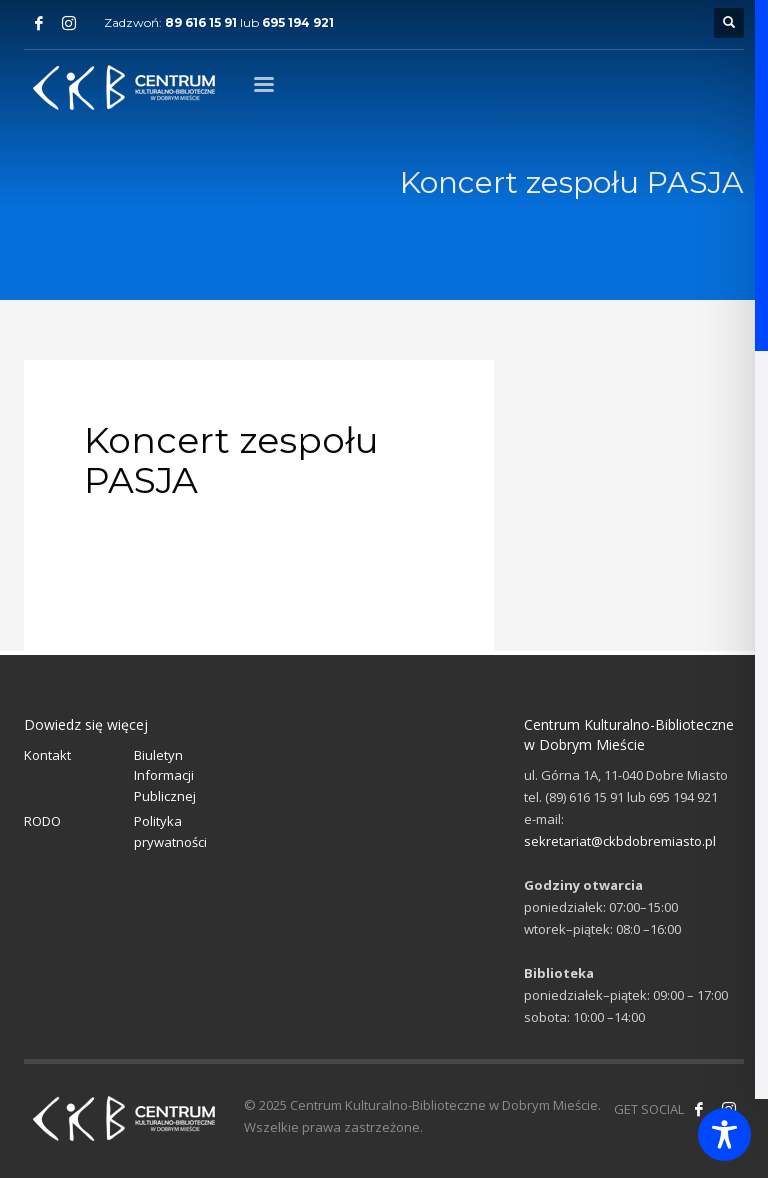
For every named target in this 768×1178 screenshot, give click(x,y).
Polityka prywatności (170, 831)
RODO (42, 821)
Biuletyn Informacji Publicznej (165, 776)
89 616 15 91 (201, 22)
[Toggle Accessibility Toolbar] (724, 1134)
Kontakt (47, 755)
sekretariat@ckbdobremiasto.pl (620, 841)
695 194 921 (298, 22)
